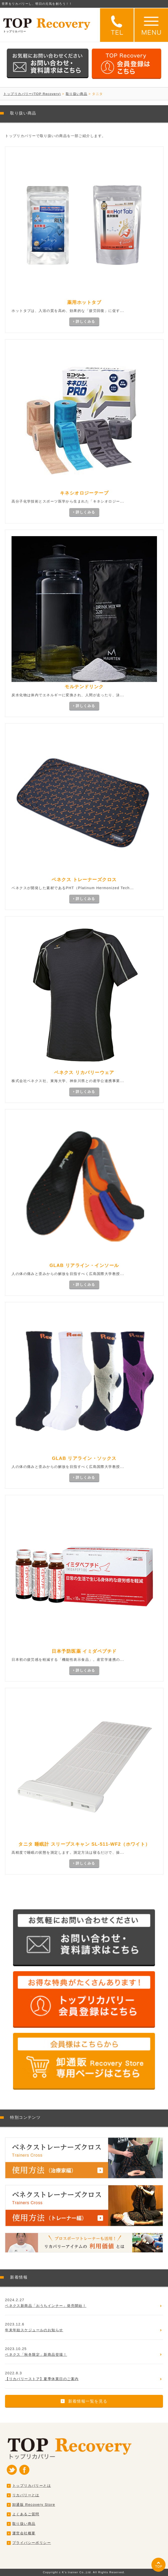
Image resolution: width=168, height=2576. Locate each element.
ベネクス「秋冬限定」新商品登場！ (36, 2355)
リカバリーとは (25, 2495)
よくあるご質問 (25, 2514)
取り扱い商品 (24, 2524)
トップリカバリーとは (31, 2486)
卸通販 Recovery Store (33, 2505)
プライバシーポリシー (31, 2543)
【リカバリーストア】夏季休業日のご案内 (41, 2379)
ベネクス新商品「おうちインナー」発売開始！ (45, 2306)
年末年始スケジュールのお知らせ (34, 2330)
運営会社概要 (24, 2533)
